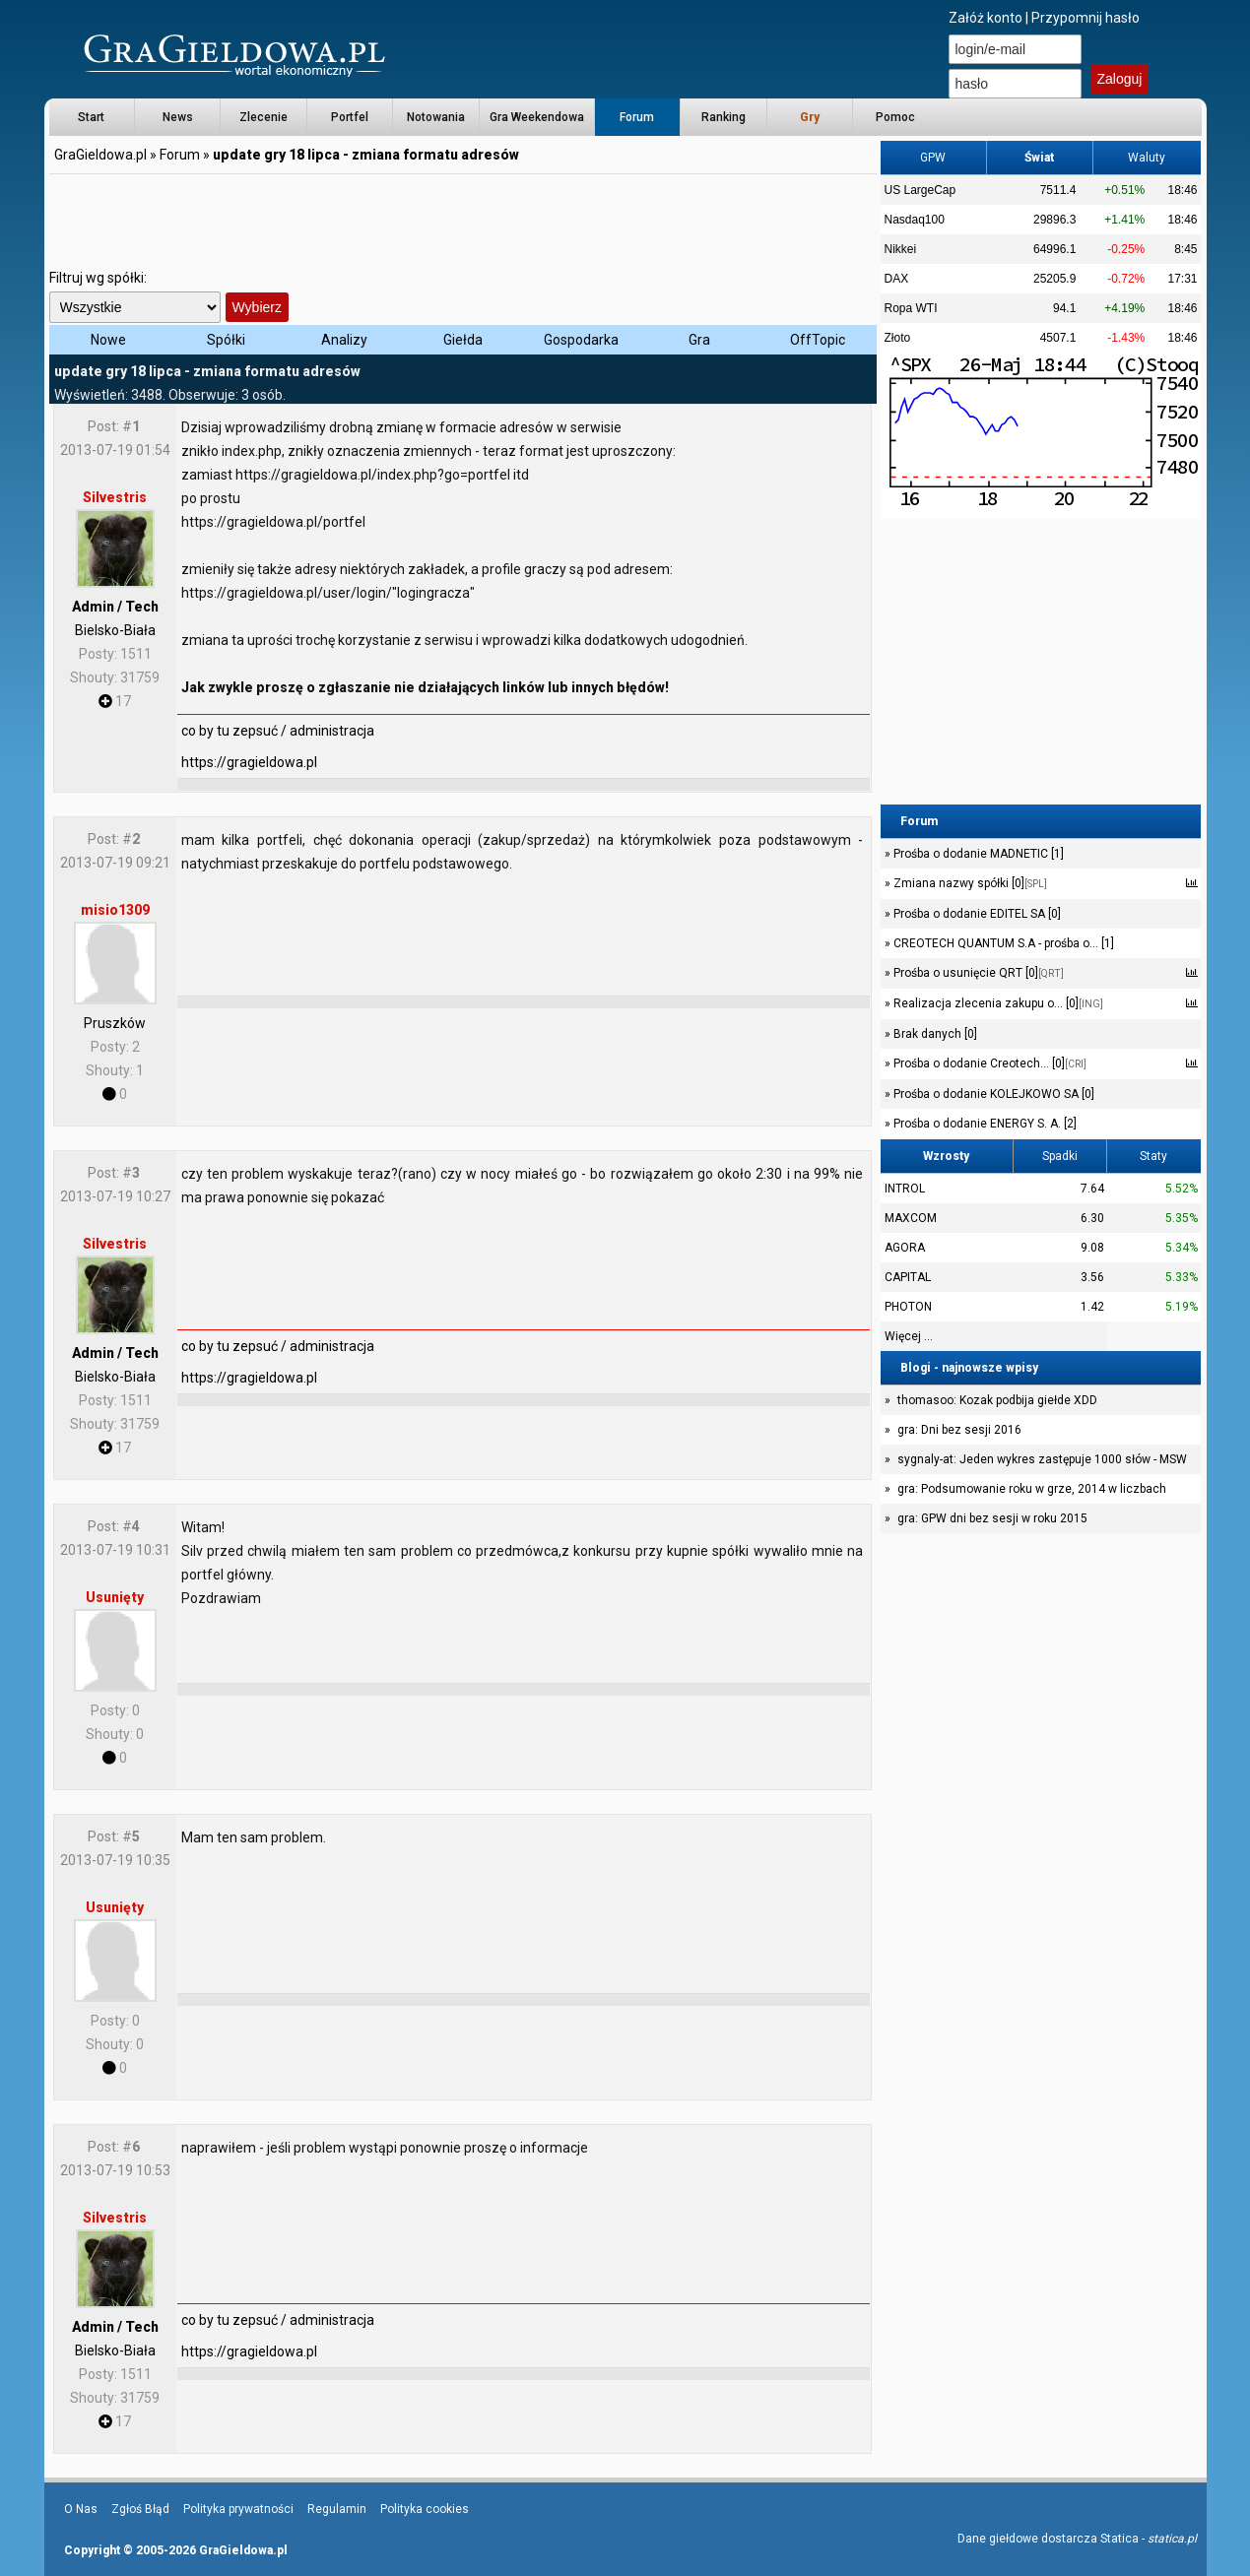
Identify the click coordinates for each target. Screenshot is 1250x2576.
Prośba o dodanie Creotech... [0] (988, 1063)
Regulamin (336, 2509)
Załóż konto (985, 18)
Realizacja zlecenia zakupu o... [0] (996, 1003)
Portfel (349, 117)
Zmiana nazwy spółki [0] (968, 883)
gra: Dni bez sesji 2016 (959, 1430)
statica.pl (1172, 2538)
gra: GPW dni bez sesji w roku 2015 (992, 1518)
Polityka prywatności (238, 2509)
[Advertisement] (463, 221)
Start (91, 117)
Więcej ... (909, 1336)
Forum (637, 117)
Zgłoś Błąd (140, 2509)
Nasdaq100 (915, 219)
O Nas (81, 2509)
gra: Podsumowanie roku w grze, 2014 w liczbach (1031, 1489)
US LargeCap (920, 190)
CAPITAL (908, 1277)
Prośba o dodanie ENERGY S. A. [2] (983, 1123)
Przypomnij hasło (1085, 18)
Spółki (226, 340)
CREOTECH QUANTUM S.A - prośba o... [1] (1002, 943)
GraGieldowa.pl (100, 154)
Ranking (723, 117)
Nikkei (901, 249)
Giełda (463, 340)
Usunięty (115, 1597)
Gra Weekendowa (537, 117)
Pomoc (895, 117)
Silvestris (115, 497)
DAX (897, 279)
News (178, 117)
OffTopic (817, 340)
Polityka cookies (424, 2509)
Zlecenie (263, 117)
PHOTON (908, 1307)
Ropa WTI (911, 308)
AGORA (905, 1248)
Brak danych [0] (933, 1034)
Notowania (436, 117)
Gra (699, 340)
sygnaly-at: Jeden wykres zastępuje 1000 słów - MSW (1042, 1459)
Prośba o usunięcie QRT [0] (977, 973)
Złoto (898, 338)
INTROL (905, 1188)
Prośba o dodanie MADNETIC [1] (977, 854)
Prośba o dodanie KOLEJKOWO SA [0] (992, 1094)
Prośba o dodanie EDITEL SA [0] (975, 914)
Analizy (344, 340)
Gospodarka (581, 340)
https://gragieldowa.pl (249, 762)
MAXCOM (911, 1218)
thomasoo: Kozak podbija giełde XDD (997, 1400)
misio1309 (115, 910)
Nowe (108, 340)
